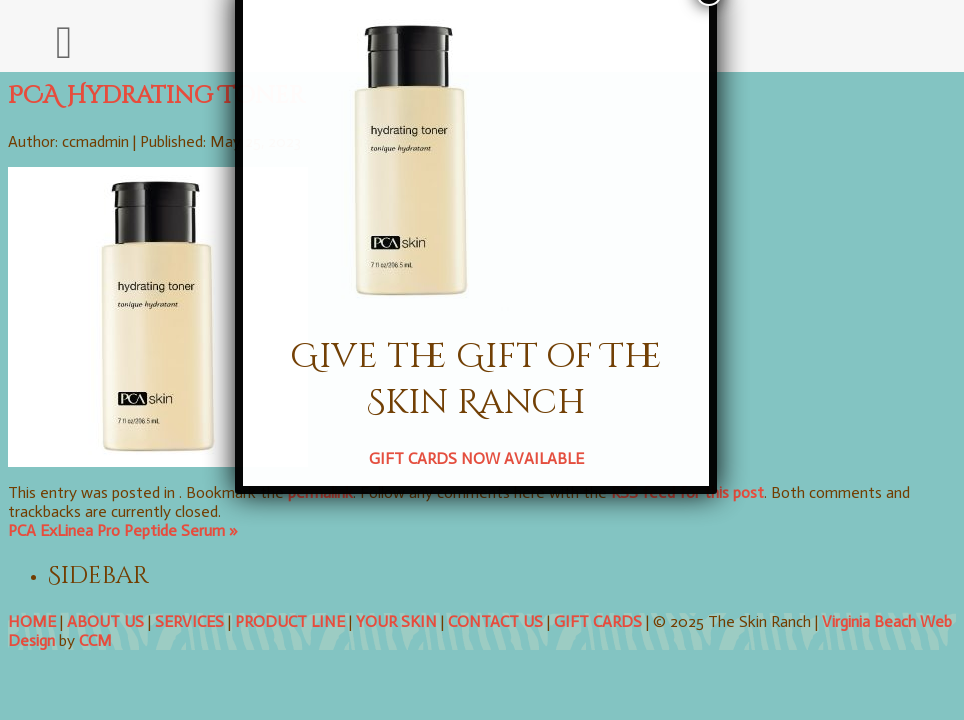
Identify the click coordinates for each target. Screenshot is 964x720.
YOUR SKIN (396, 621)
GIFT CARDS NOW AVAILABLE (426, 331)
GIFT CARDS (598, 621)
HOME (32, 621)
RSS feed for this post (687, 492)
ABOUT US (105, 621)
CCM (95, 640)
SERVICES (189, 621)
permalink (320, 492)
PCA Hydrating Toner (156, 96)
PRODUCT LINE (290, 621)
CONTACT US (495, 621)
